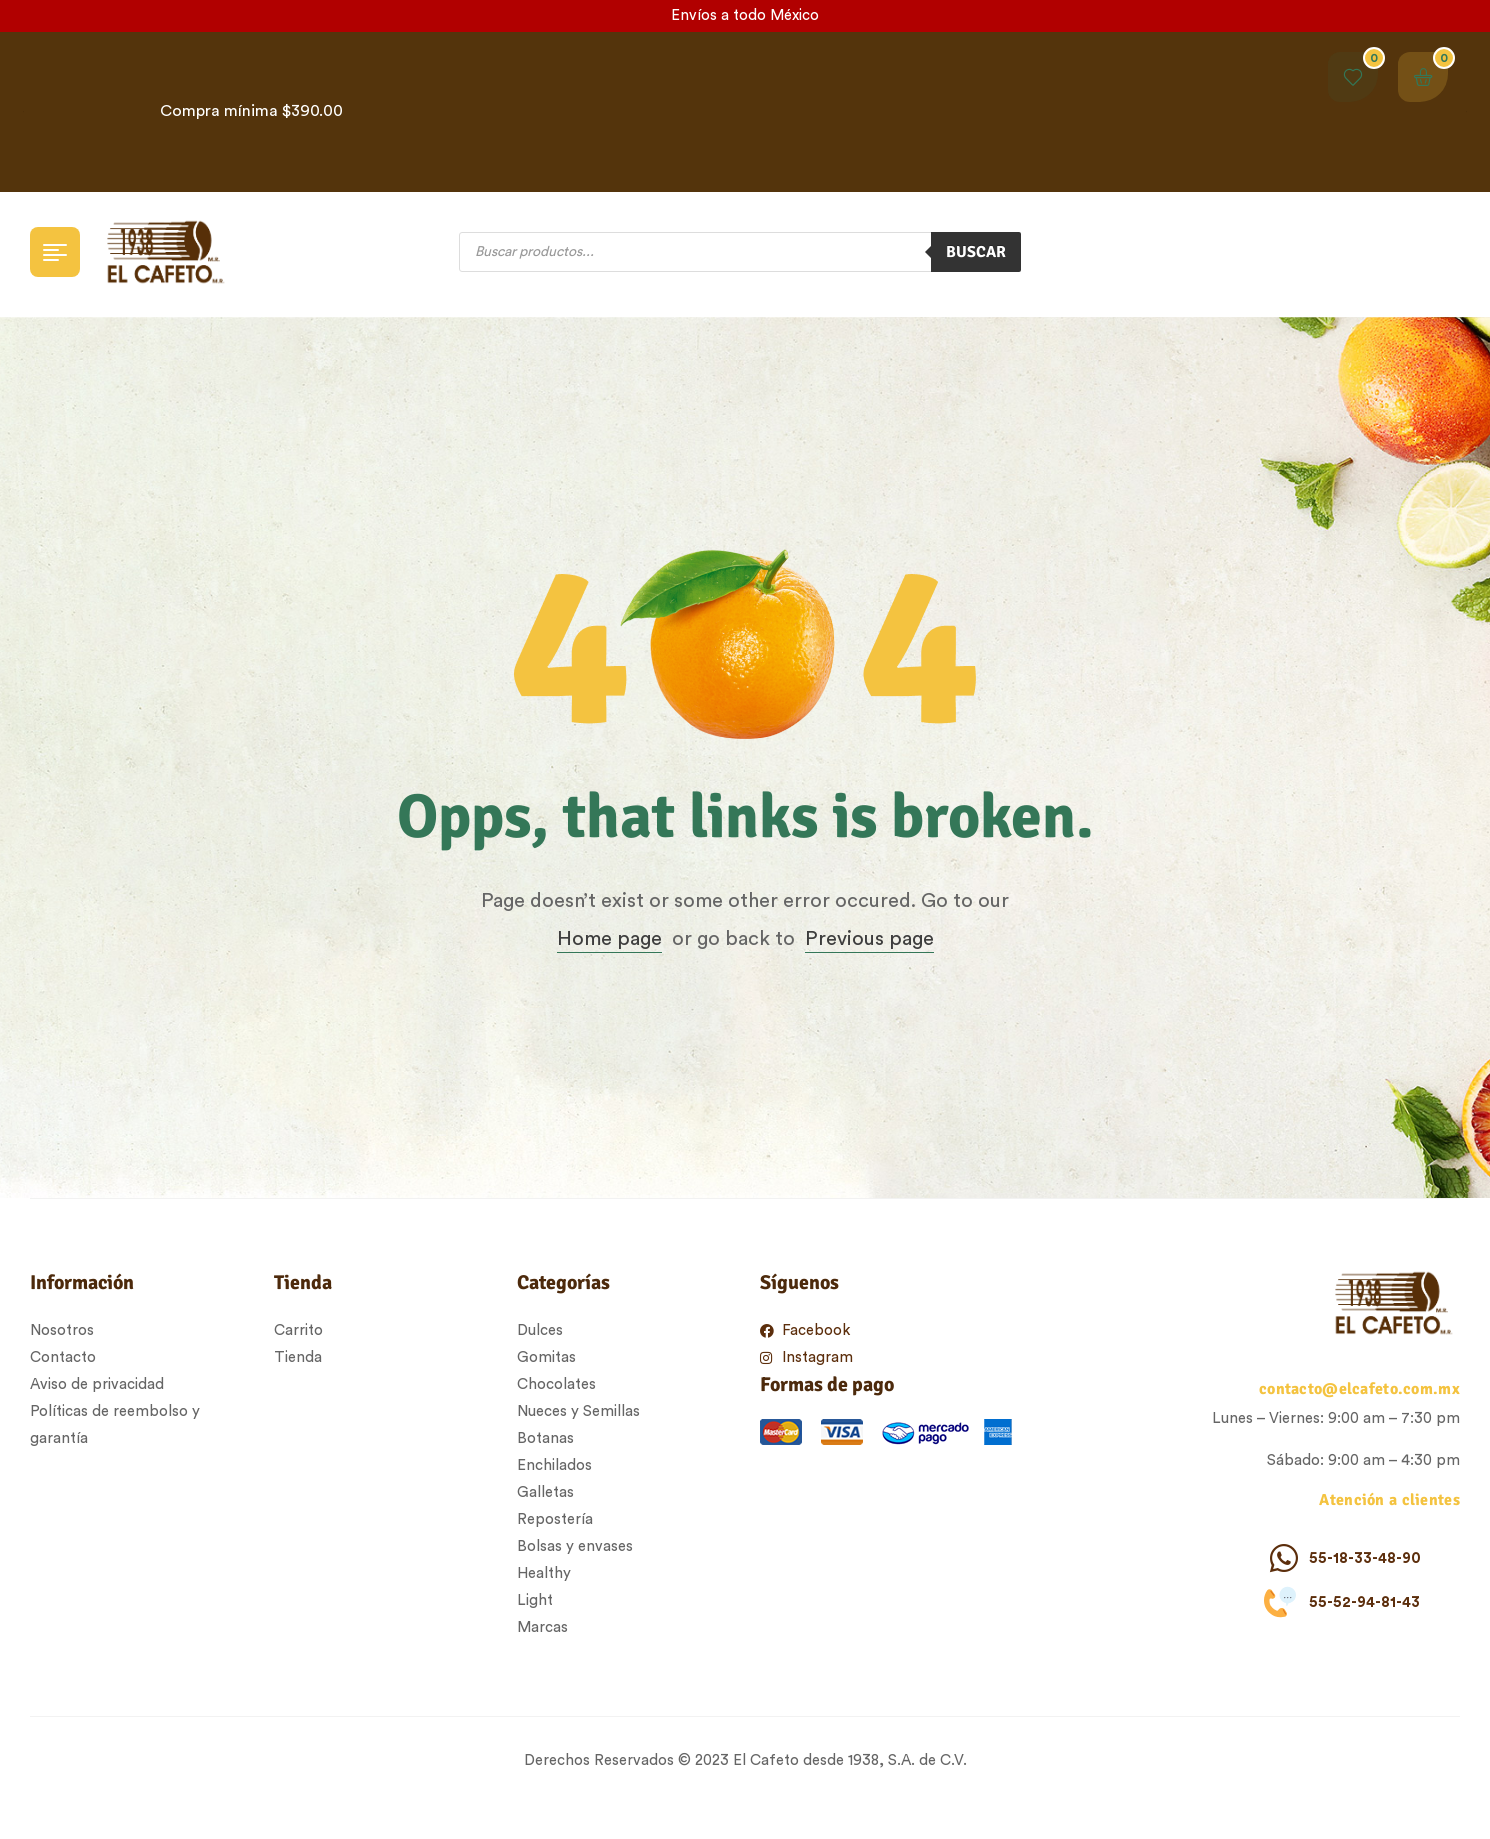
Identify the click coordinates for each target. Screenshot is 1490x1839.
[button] (1466, 112)
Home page (609, 939)
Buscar (976, 252)
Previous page (869, 939)
